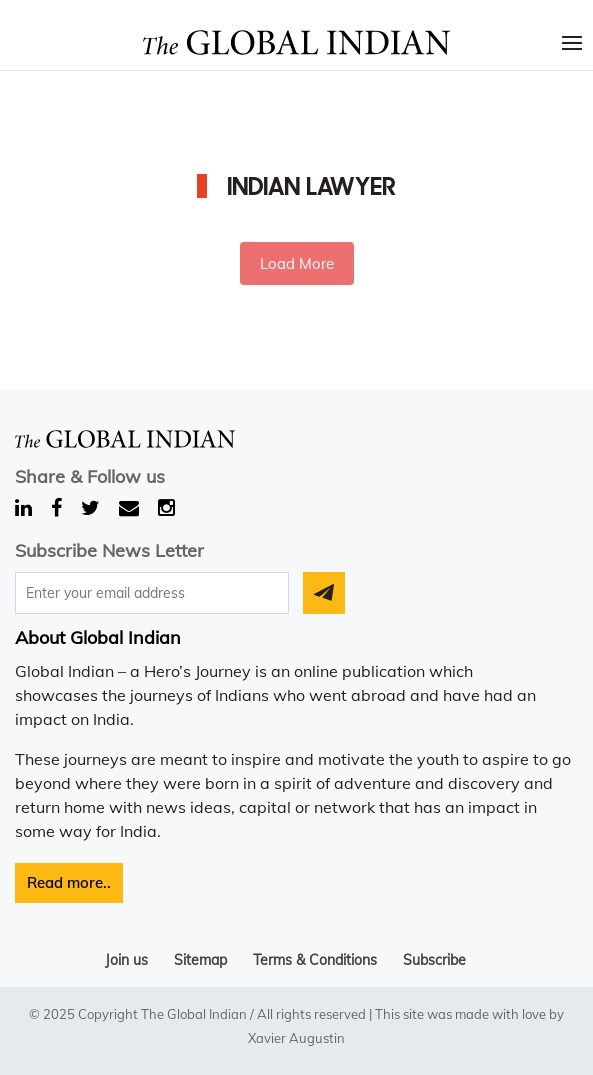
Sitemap (200, 960)
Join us (126, 960)
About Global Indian (98, 637)
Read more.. (69, 882)
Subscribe (434, 960)
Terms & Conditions (315, 960)
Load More (297, 263)
